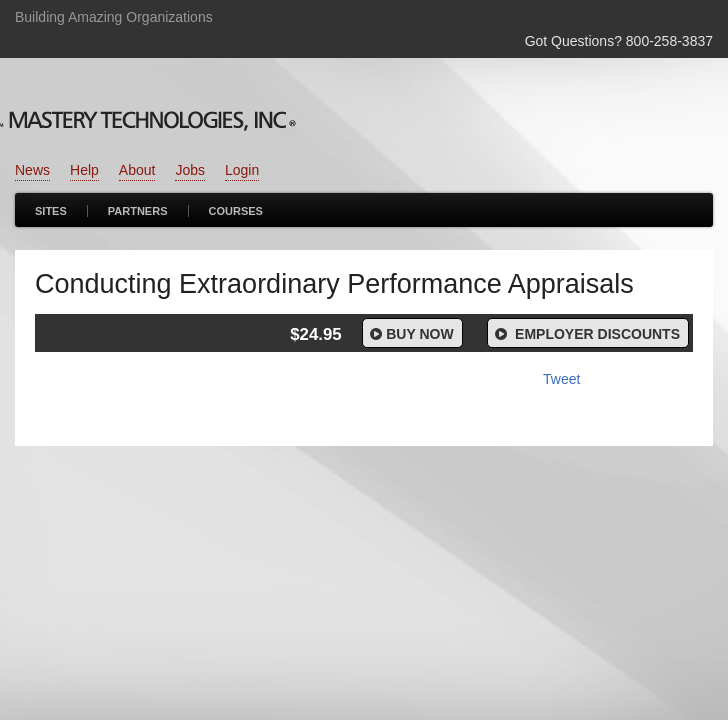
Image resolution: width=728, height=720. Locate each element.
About (137, 170)
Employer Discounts (586, 334)
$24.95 (315, 334)
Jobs (190, 170)
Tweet (561, 379)
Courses (236, 211)
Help (84, 170)
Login (242, 170)
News (32, 170)
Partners (138, 211)
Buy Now (410, 334)
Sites (51, 211)
